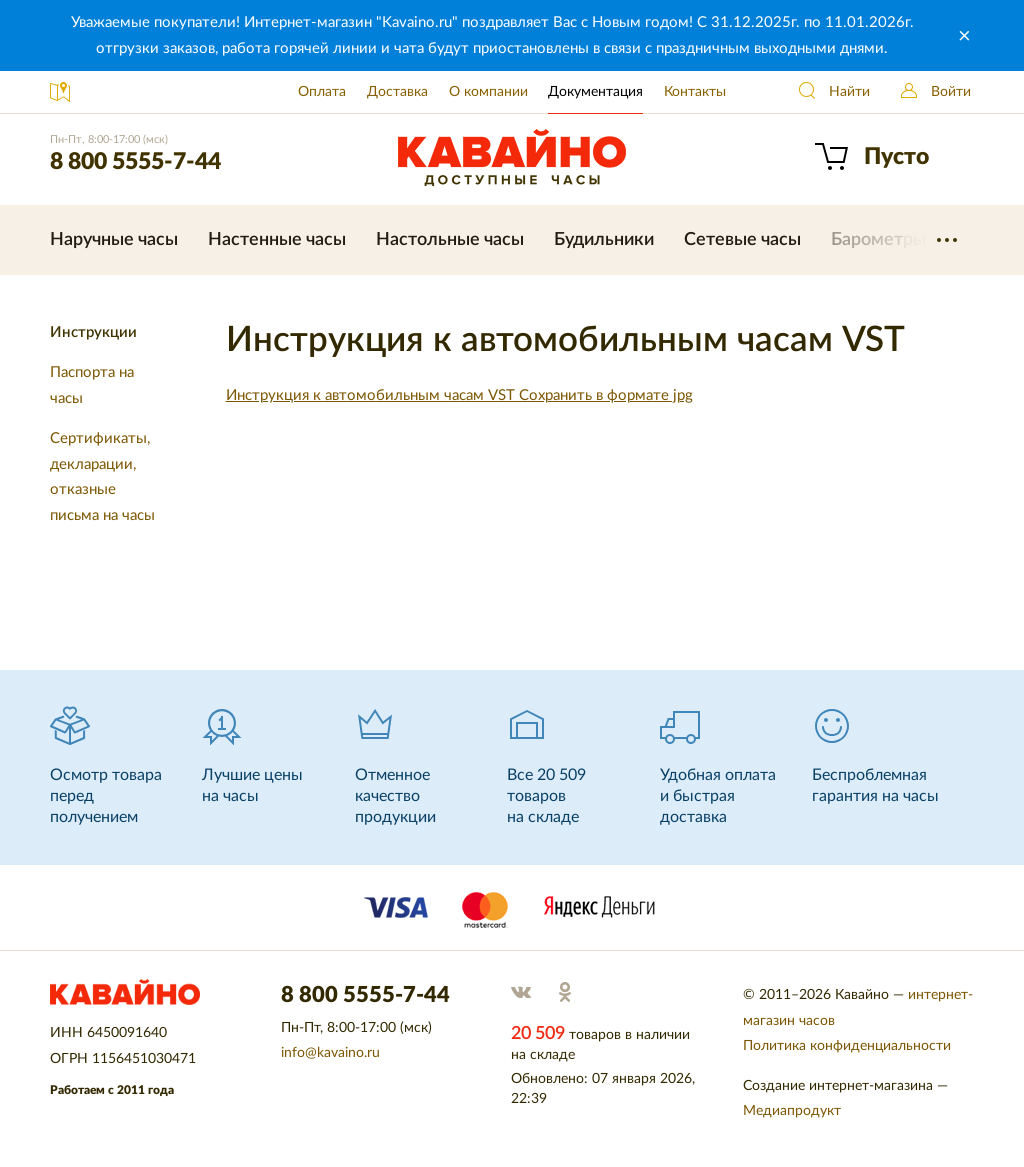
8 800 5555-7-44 (135, 161)
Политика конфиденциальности (847, 1046)
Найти (849, 92)
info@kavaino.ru (330, 1053)
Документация (595, 92)
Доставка (397, 92)
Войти (951, 92)
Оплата (322, 92)
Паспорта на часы (92, 385)
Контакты (695, 92)
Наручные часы (114, 240)
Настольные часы (450, 240)
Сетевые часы (742, 240)
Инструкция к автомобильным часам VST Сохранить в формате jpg (459, 395)
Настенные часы (277, 240)
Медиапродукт (792, 1111)
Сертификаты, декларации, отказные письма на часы (102, 477)
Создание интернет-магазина (838, 1086)
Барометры (878, 240)
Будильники (604, 240)
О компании (488, 92)
